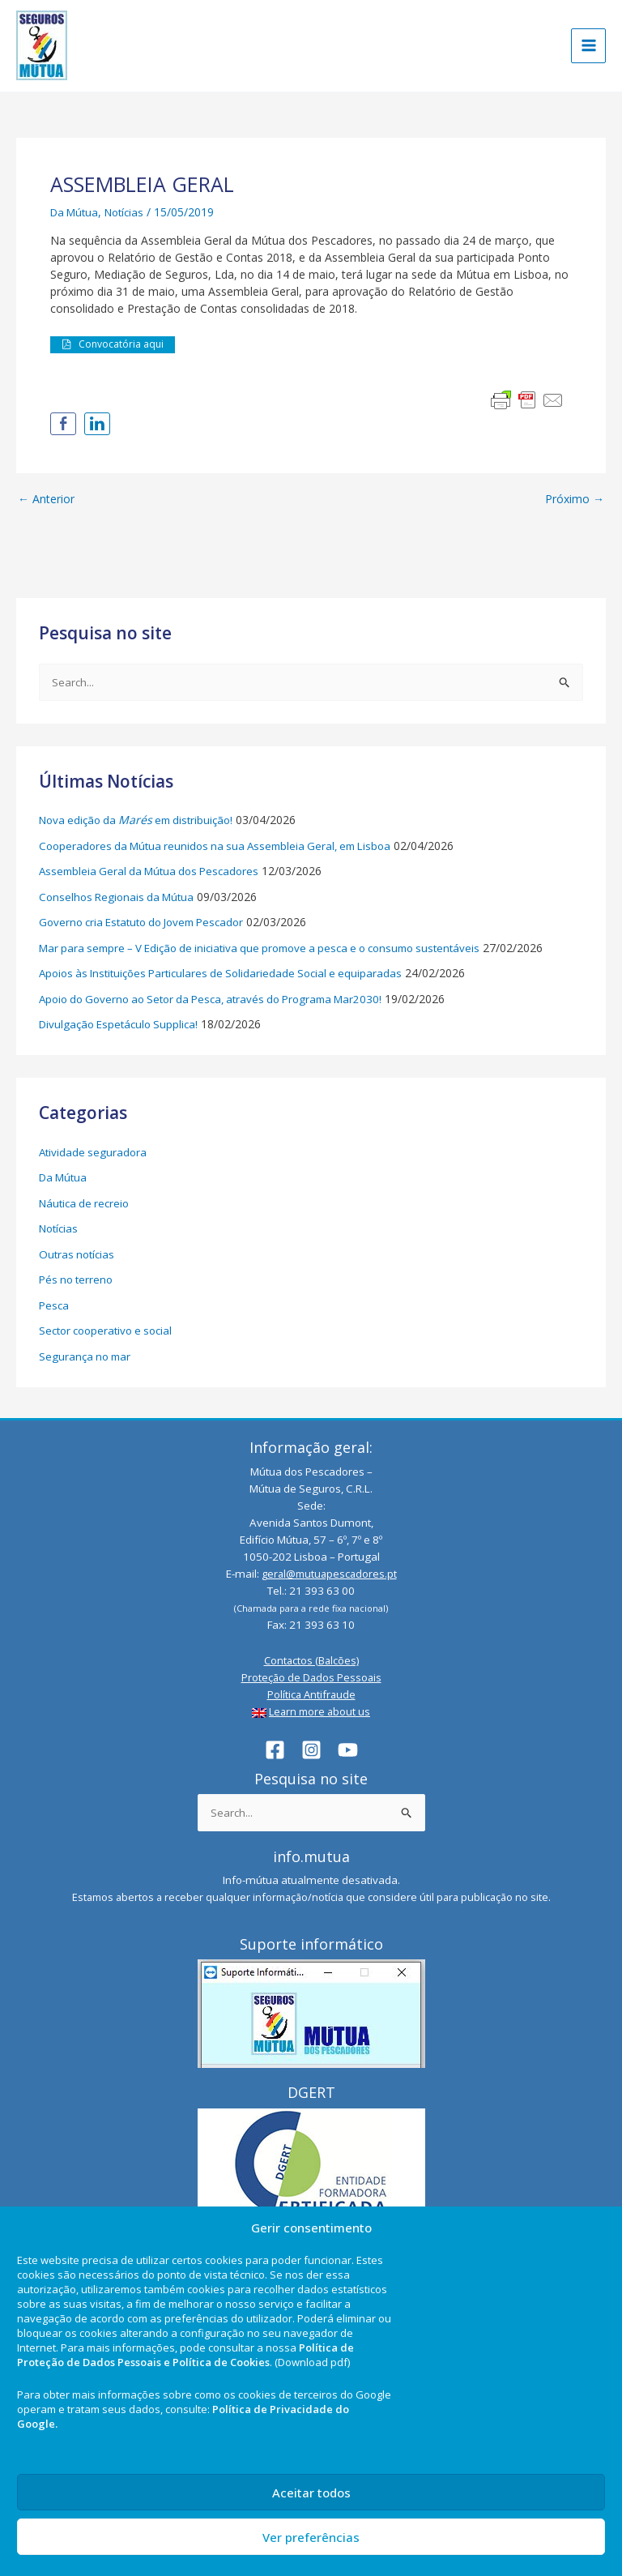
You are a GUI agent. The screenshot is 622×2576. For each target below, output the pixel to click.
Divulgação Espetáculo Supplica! (123, 1025)
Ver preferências (311, 2537)
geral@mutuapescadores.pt (328, 1573)
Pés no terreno (78, 1280)
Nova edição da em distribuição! (142, 821)
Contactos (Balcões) (311, 1659)
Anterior (46, 500)
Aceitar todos (311, 2492)
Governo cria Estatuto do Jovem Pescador (149, 923)
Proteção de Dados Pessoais (311, 1676)
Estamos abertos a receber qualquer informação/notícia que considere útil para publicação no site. (311, 1897)
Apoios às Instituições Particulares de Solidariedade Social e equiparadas (229, 974)
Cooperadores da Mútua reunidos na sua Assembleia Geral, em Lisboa (224, 847)
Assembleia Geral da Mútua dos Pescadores (155, 872)
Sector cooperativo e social (110, 1331)
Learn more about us (320, 1710)
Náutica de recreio (87, 1204)
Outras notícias (78, 1255)
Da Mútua (76, 212)
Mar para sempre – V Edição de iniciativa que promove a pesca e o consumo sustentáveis (274, 949)
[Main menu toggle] (588, 46)
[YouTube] (348, 1749)
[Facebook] (275, 1749)
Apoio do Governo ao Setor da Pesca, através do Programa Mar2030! (222, 1000)
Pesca (54, 1306)
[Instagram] (311, 1749)
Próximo (574, 500)
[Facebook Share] (63, 424)
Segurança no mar (87, 1357)
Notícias (130, 212)
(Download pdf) (312, 2362)
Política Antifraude (311, 1693)
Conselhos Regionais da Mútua (120, 898)
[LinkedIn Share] (97, 424)
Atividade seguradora (94, 1153)
